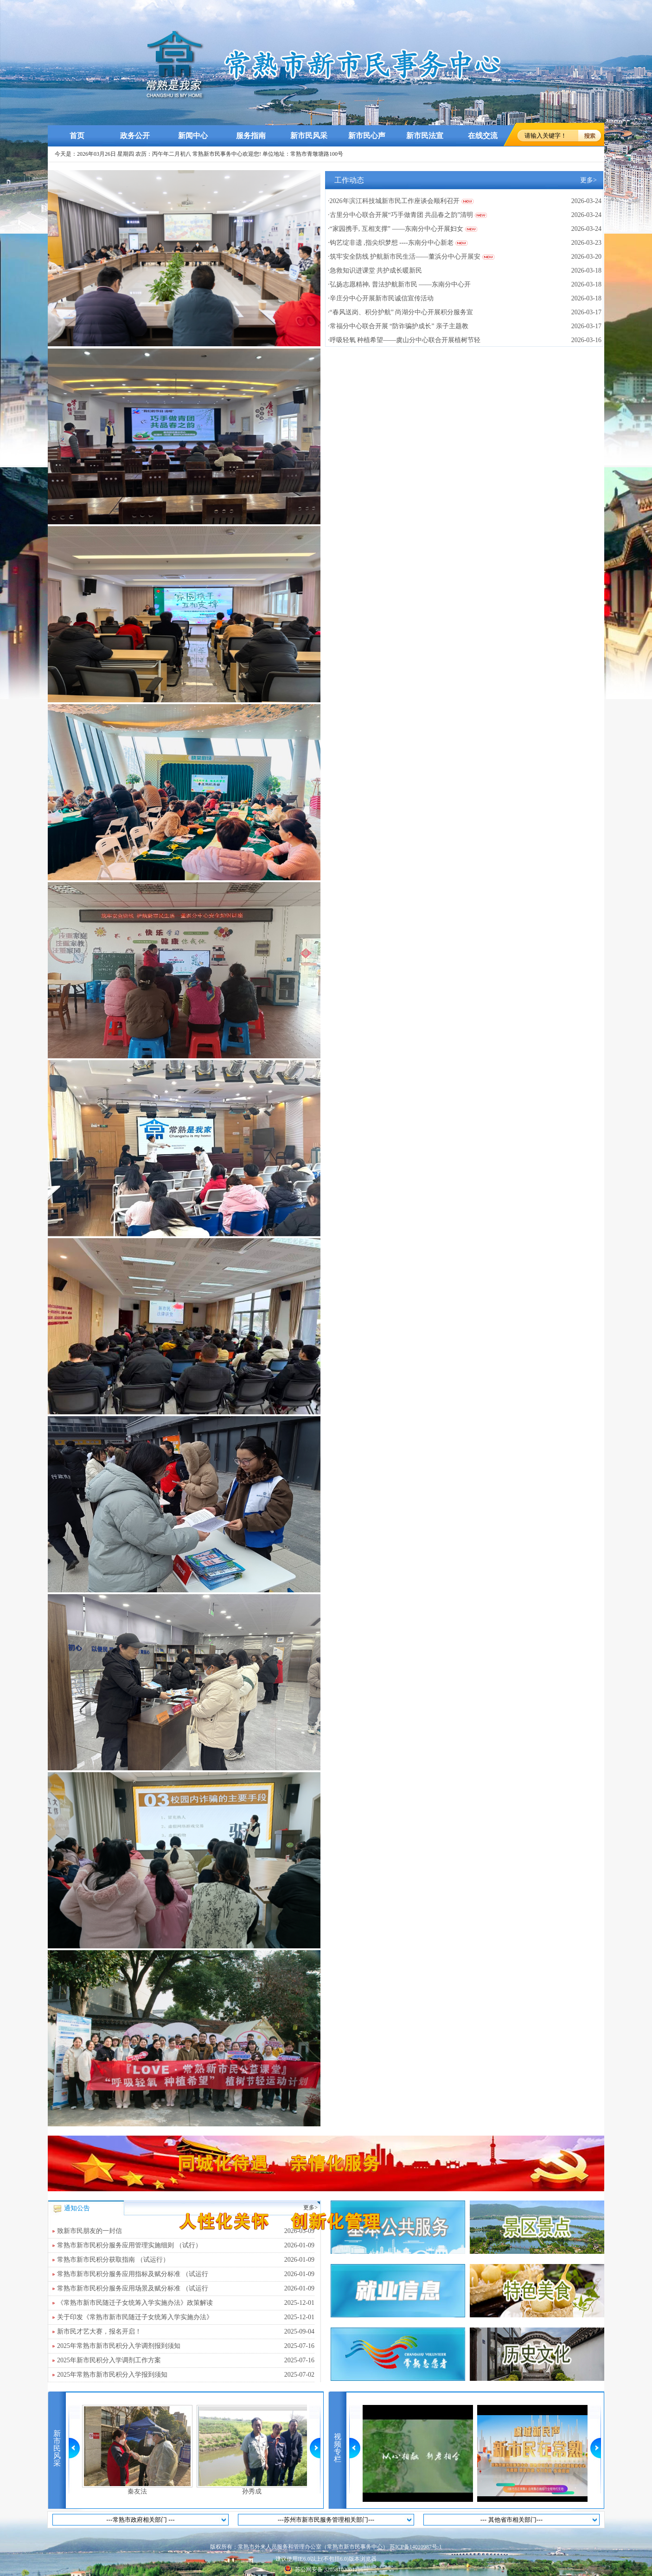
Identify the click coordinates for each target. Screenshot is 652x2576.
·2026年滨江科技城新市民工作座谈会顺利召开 (394, 200)
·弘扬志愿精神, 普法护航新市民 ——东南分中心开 (399, 284)
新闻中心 (193, 136)
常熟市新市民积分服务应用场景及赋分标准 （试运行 (185, 2289)
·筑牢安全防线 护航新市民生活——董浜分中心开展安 (404, 256)
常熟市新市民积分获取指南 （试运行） (185, 2260)
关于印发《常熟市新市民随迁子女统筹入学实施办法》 (185, 2317)
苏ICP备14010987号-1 (416, 2547)
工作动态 (349, 180)
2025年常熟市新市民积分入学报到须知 (185, 2375)
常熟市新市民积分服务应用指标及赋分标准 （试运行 (185, 2274)
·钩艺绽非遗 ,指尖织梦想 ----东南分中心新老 (391, 242)
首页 (77, 136)
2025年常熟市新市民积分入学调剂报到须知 (185, 2346)
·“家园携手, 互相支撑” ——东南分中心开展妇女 (395, 228)
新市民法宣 (424, 136)
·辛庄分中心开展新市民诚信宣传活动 (381, 298)
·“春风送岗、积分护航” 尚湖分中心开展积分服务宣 (400, 312)
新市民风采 (308, 136)
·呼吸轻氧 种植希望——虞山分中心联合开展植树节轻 (404, 340)
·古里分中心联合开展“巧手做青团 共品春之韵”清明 (400, 214)
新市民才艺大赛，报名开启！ (185, 2332)
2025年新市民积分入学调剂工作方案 (185, 2360)
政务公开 (135, 136)
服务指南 (251, 136)
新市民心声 (366, 136)
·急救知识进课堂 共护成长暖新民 (375, 270)
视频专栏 (337, 2448)
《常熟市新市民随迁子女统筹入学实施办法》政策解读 (185, 2303)
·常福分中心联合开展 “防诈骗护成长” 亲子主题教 (398, 326)
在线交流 (483, 136)
